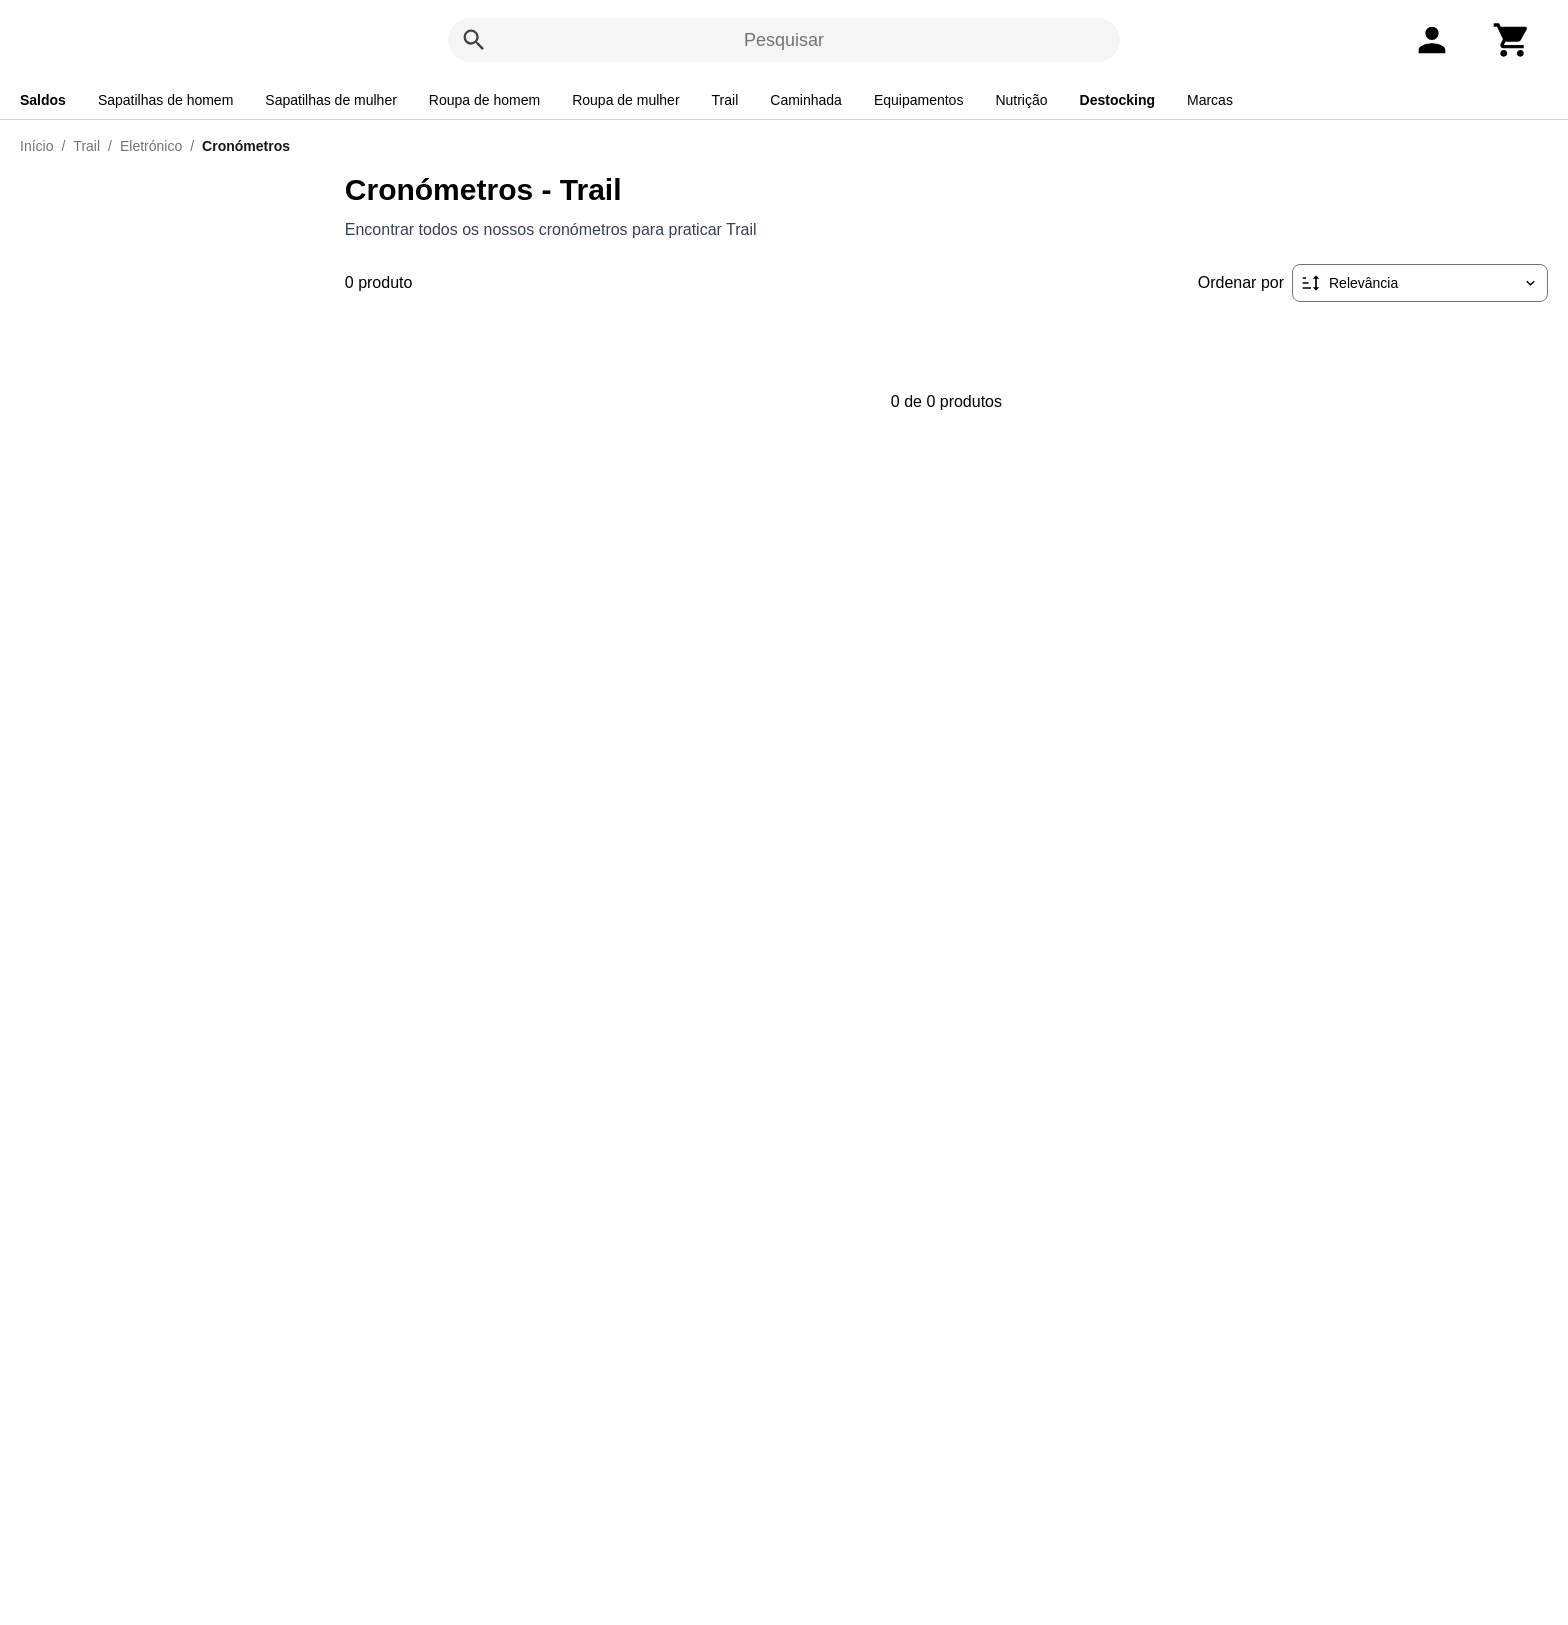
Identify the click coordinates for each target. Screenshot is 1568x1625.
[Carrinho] (1512, 40)
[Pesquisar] (474, 40)
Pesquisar (784, 40)
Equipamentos (919, 100)
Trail (725, 100)
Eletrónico (151, 146)
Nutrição (1021, 100)
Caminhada (806, 100)
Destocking (1117, 100)
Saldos (43, 100)
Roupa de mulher (625, 100)
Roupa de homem (484, 100)
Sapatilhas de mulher (331, 100)
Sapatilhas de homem (165, 100)
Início (36, 146)
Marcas (1210, 100)
